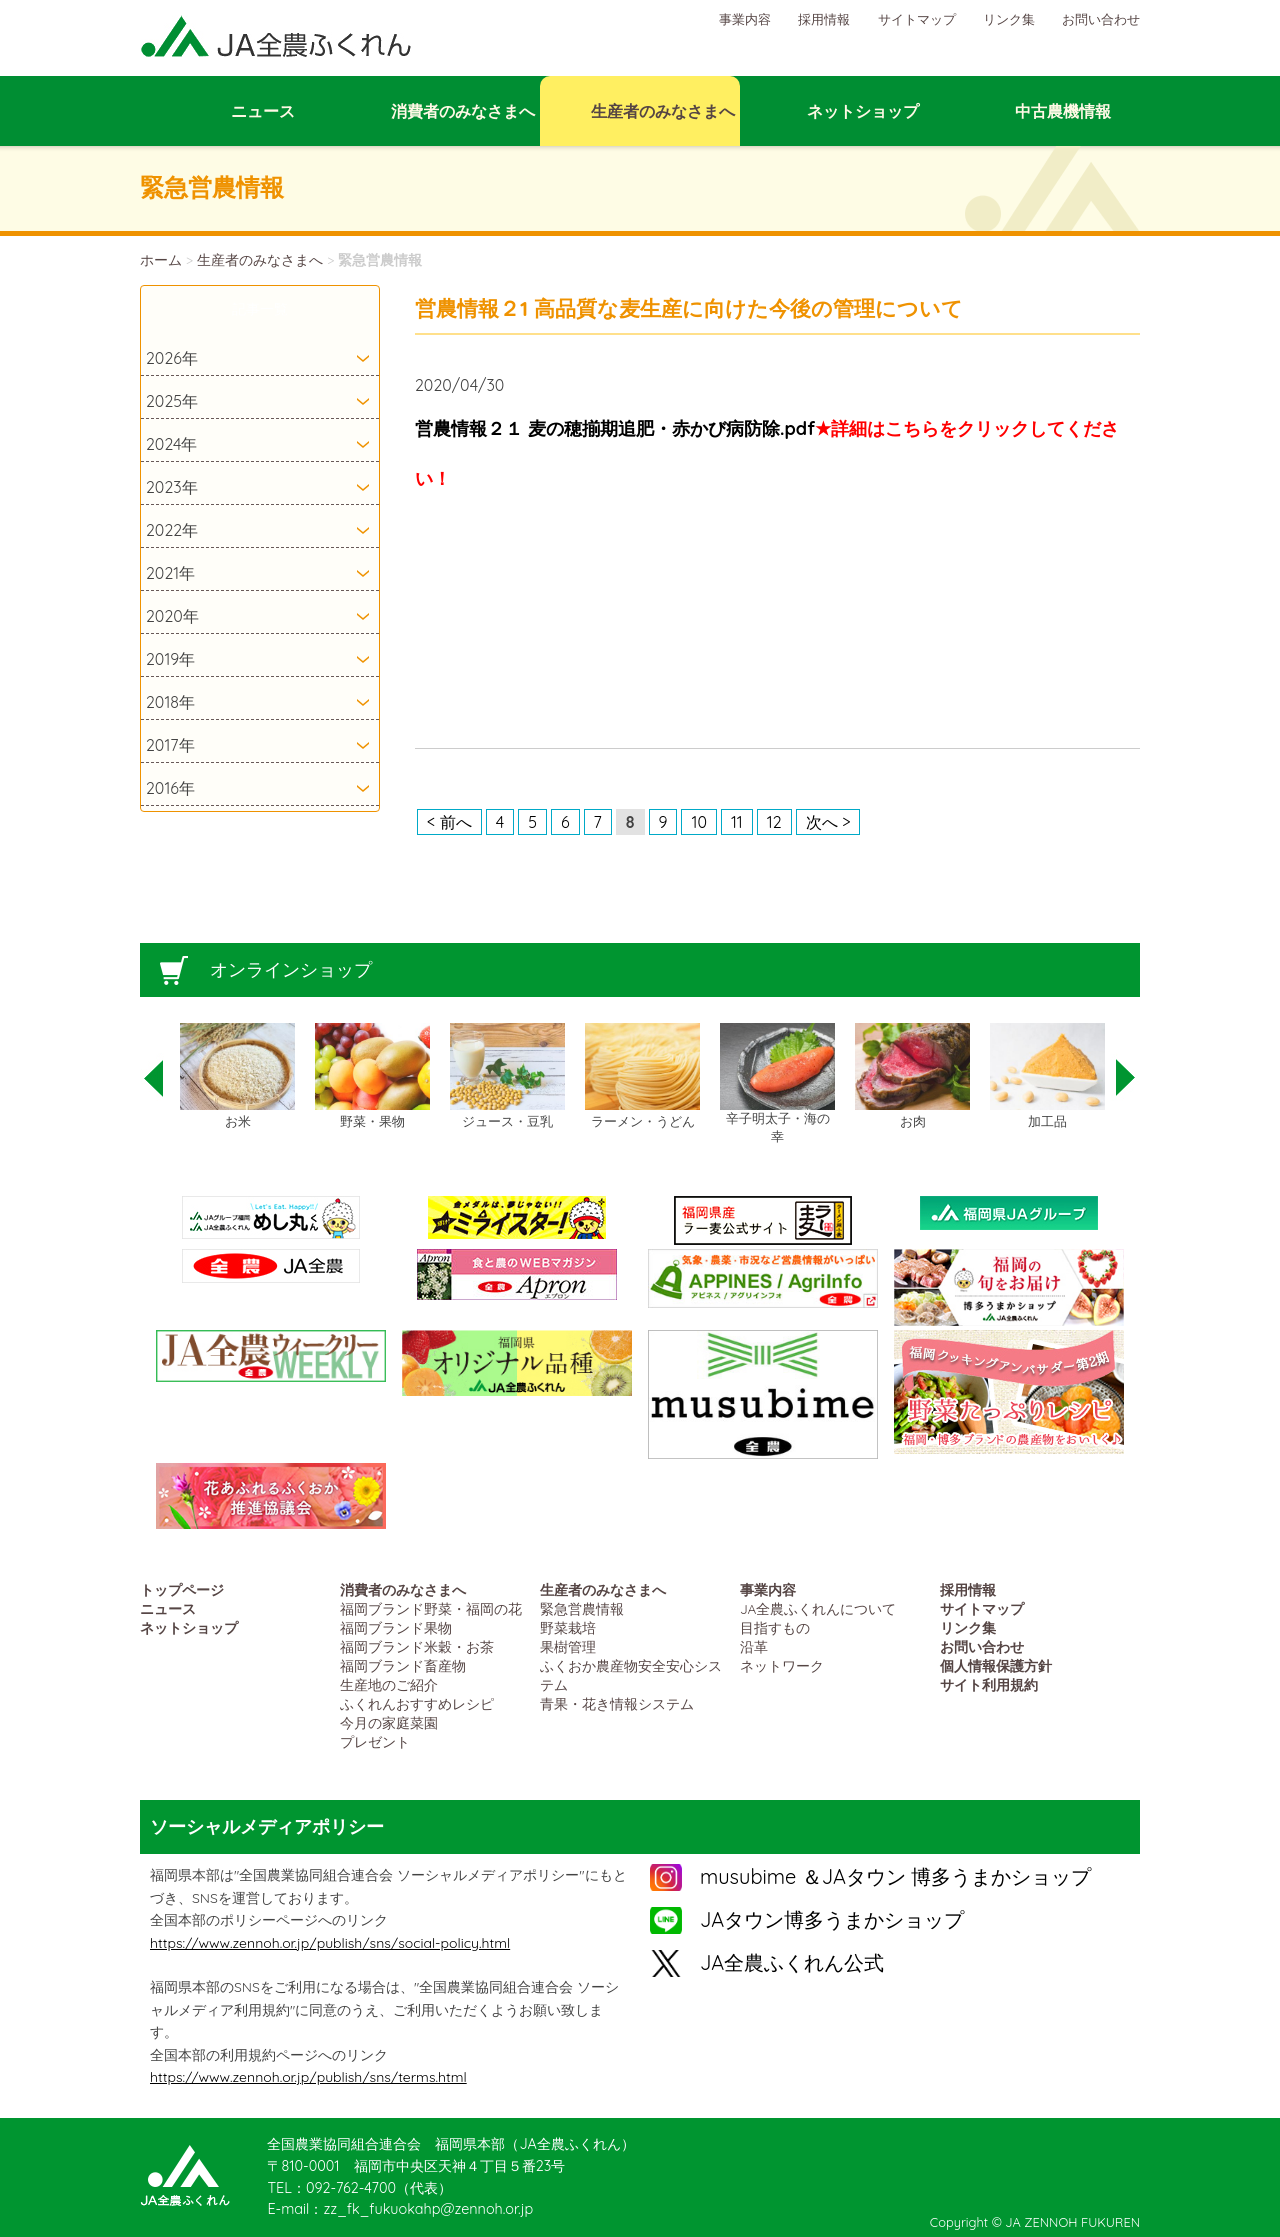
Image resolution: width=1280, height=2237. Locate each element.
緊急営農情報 (582, 1608)
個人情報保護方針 (996, 1665)
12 (774, 822)
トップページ (182, 1589)
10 (698, 822)
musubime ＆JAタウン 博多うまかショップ (895, 1876)
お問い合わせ (1101, 19)
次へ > (828, 822)
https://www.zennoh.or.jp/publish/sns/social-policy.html (330, 1943)
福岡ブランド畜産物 (403, 1665)
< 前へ (449, 822)
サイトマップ (917, 19)
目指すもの (775, 1627)
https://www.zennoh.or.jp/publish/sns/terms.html (308, 2077)
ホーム (161, 260)
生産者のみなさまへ (260, 260)
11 (737, 822)
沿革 (754, 1646)
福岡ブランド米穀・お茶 (417, 1646)
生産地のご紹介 (389, 1684)
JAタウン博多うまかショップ (832, 1919)
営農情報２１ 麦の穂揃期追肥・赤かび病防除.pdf (615, 428)
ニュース (168, 1608)
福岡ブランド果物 (396, 1627)
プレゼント (375, 1741)
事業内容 (745, 19)
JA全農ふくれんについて (818, 1608)
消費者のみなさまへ (403, 1589)
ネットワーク (782, 1665)
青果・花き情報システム (617, 1703)
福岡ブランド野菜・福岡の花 (431, 1608)
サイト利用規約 (989, 1684)
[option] (237, 1077)
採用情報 (824, 19)
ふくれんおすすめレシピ (417, 1703)
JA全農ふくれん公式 (792, 1962)
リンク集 (1009, 19)
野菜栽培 (568, 1627)
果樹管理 (568, 1646)
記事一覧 (260, 309)
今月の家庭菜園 (389, 1722)
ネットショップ (189, 1627)
